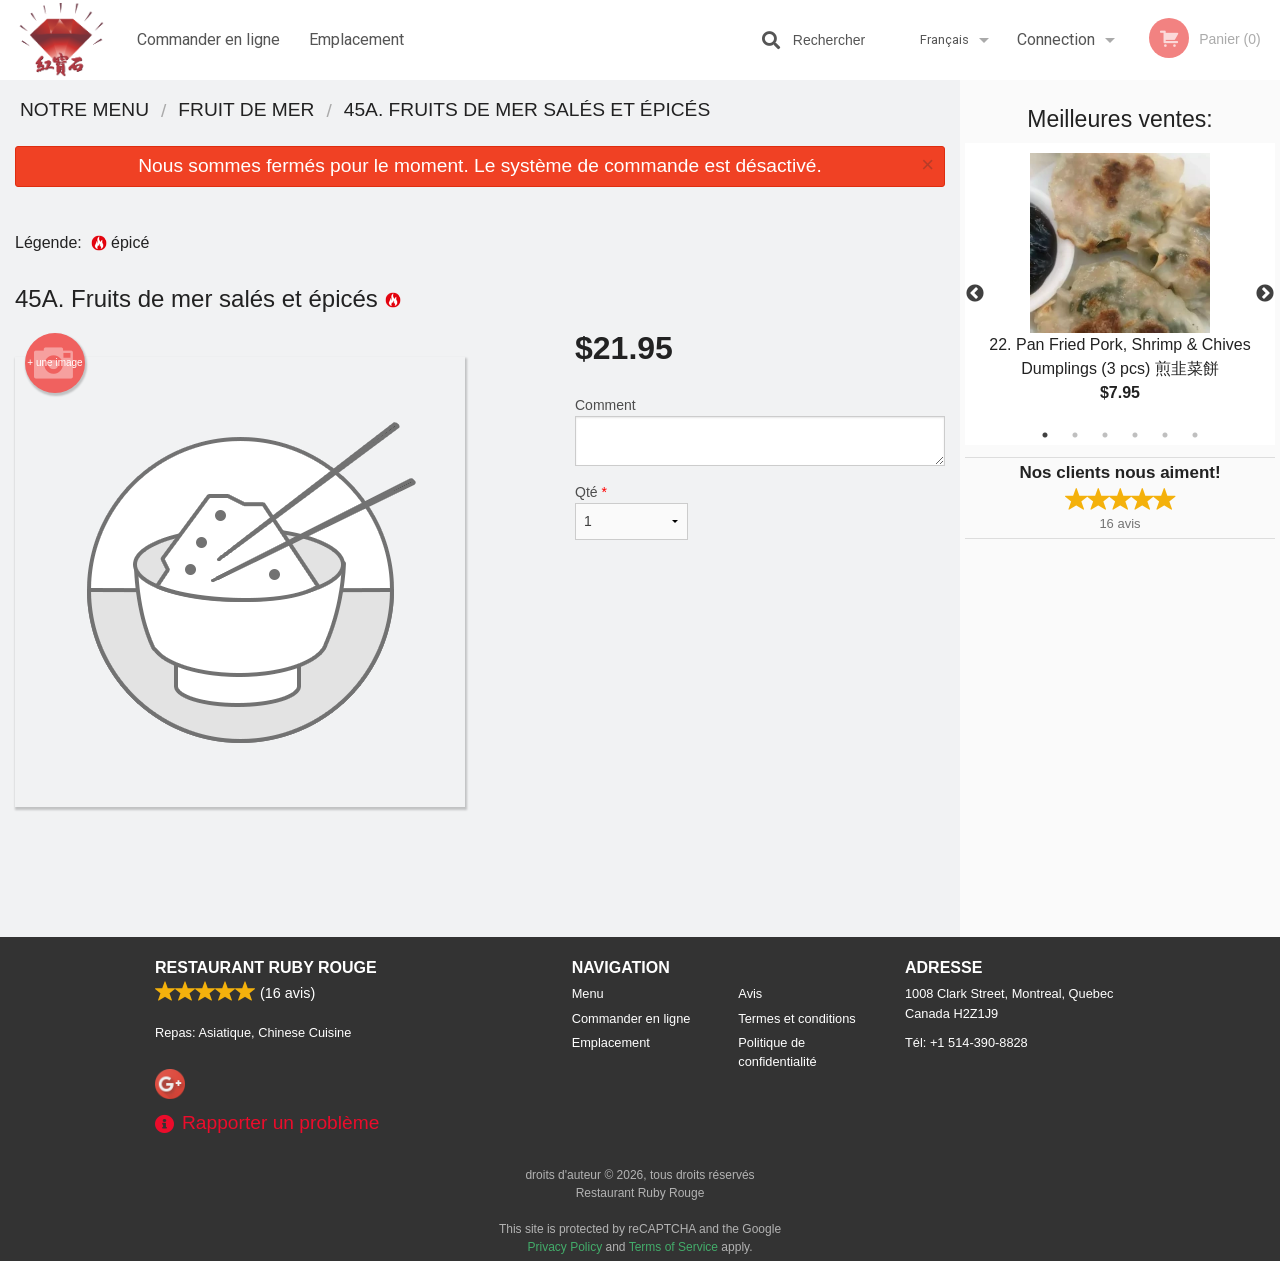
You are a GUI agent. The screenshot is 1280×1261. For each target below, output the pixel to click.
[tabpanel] (1120, 294)
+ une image (54, 363)
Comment (760, 431)
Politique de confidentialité (777, 1052)
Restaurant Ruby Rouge (266, 967)
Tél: (966, 1042)
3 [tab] (1105, 435)
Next (1265, 294)
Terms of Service (673, 1247)
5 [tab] (1165, 435)
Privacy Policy (565, 1247)
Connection (1056, 39)
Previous (975, 294)
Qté (631, 512)
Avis (750, 993)
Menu (588, 993)
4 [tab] (1135, 435)
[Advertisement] (480, 872)
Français (944, 39)
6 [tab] (1195, 435)
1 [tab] (1045, 435)
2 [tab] (1075, 435)
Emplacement (356, 39)
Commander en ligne (208, 39)
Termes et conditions (796, 1018)
